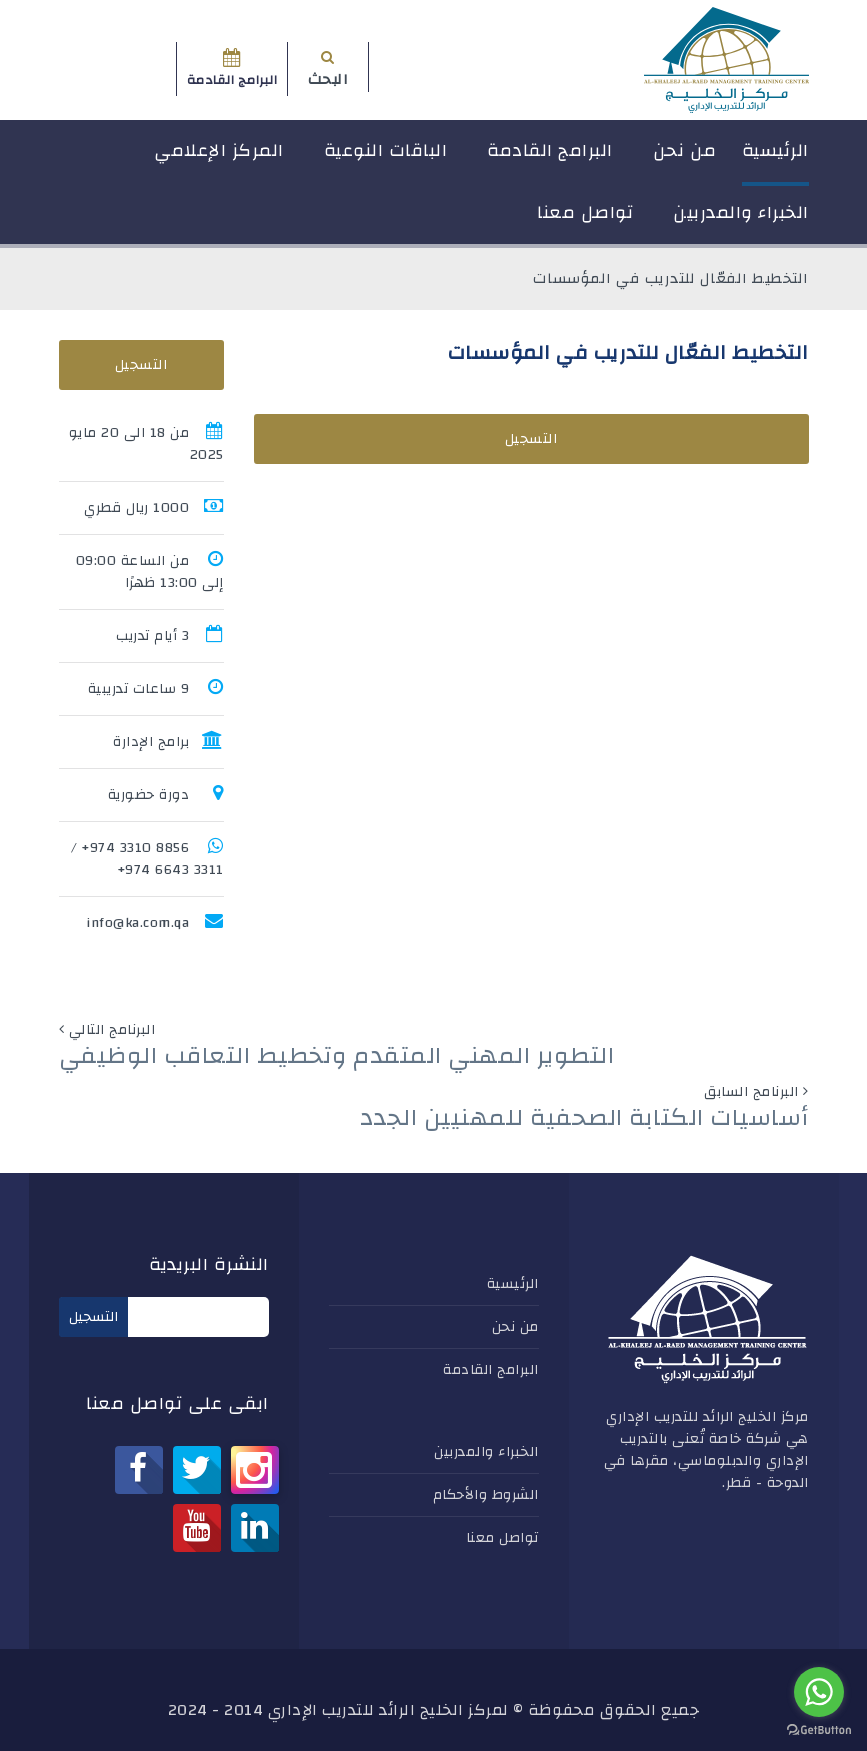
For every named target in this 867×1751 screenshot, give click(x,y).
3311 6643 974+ (171, 870)
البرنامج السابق (751, 1092)
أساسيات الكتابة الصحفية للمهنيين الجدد (584, 1118)
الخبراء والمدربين (741, 212)
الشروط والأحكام (486, 1495)
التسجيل (531, 439)
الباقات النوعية (386, 150)
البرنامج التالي (112, 1030)
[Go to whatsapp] (819, 1692)
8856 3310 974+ (135, 848)
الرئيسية (775, 150)
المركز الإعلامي (219, 150)
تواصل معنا (585, 212)
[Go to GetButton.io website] (819, 1730)
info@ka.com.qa (137, 923)
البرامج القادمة (550, 150)
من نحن (685, 150)
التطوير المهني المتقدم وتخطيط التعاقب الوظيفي (337, 1056)
